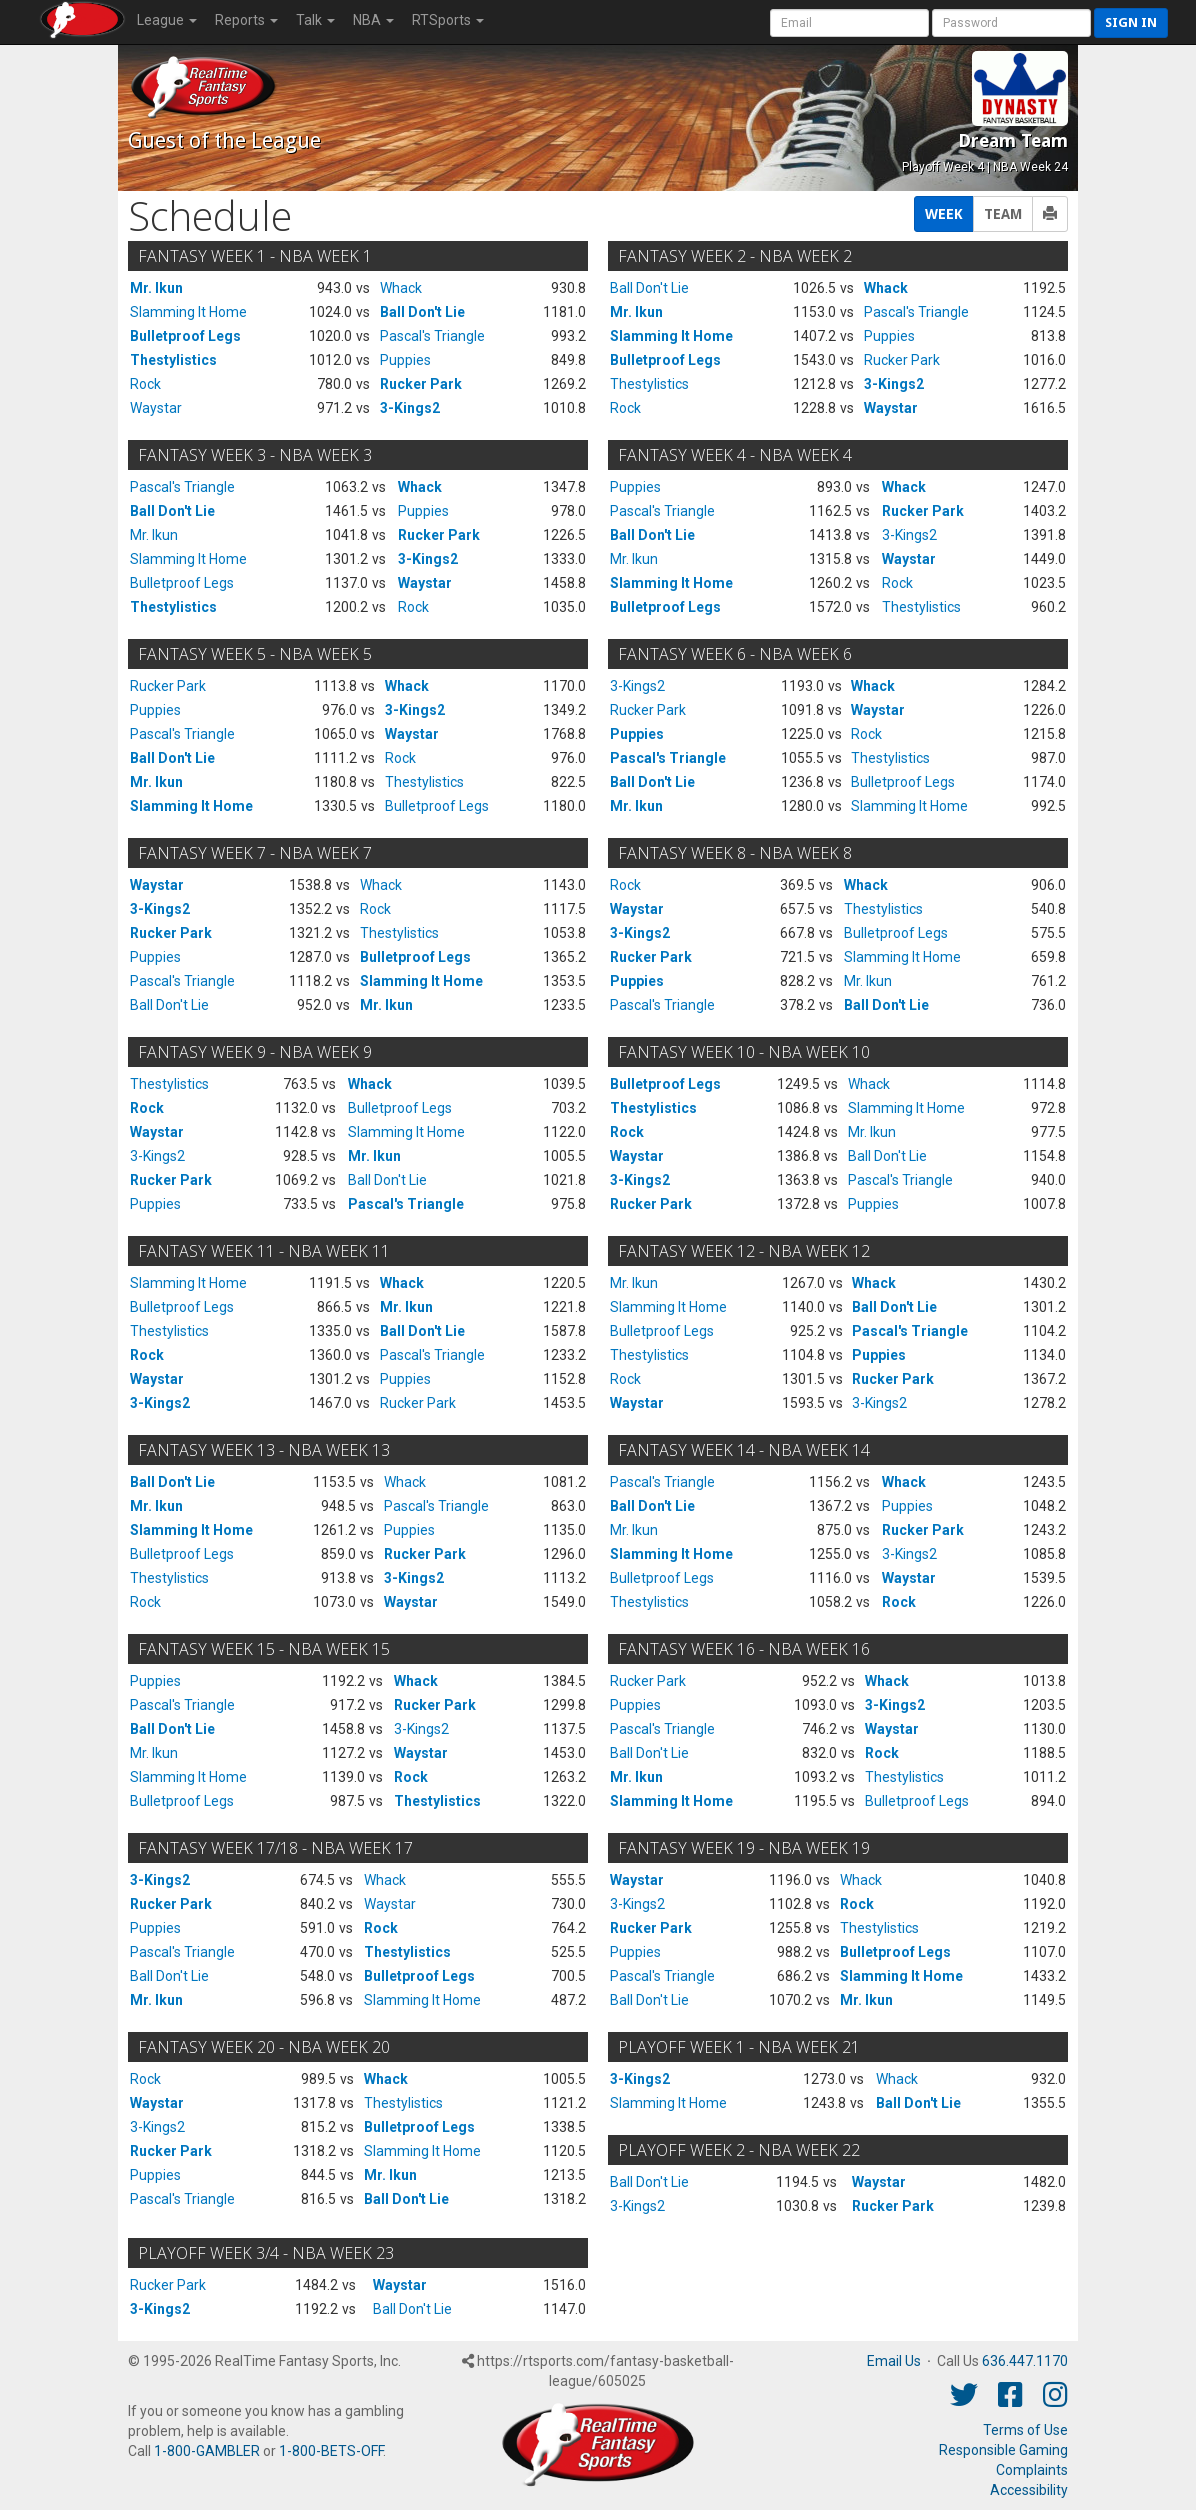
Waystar (156, 408)
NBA (373, 20)
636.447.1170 (1025, 2361)
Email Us (894, 2361)
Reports (246, 20)
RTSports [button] (448, 20)
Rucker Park (421, 384)
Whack (401, 288)
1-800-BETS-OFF (331, 2451)
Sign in (1131, 22)
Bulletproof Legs (185, 336)
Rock (145, 384)
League (167, 20)
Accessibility (1029, 2490)
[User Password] (1011, 23)
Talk (315, 20)
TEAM (1003, 214)
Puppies (405, 360)
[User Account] (849, 23)
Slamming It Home (188, 312)
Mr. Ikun (156, 288)
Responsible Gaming (1003, 2450)
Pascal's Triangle (432, 336)
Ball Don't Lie (422, 312)
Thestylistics (173, 360)
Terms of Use (1025, 2430)
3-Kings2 (410, 408)
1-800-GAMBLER (207, 2451)
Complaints (1032, 2470)
